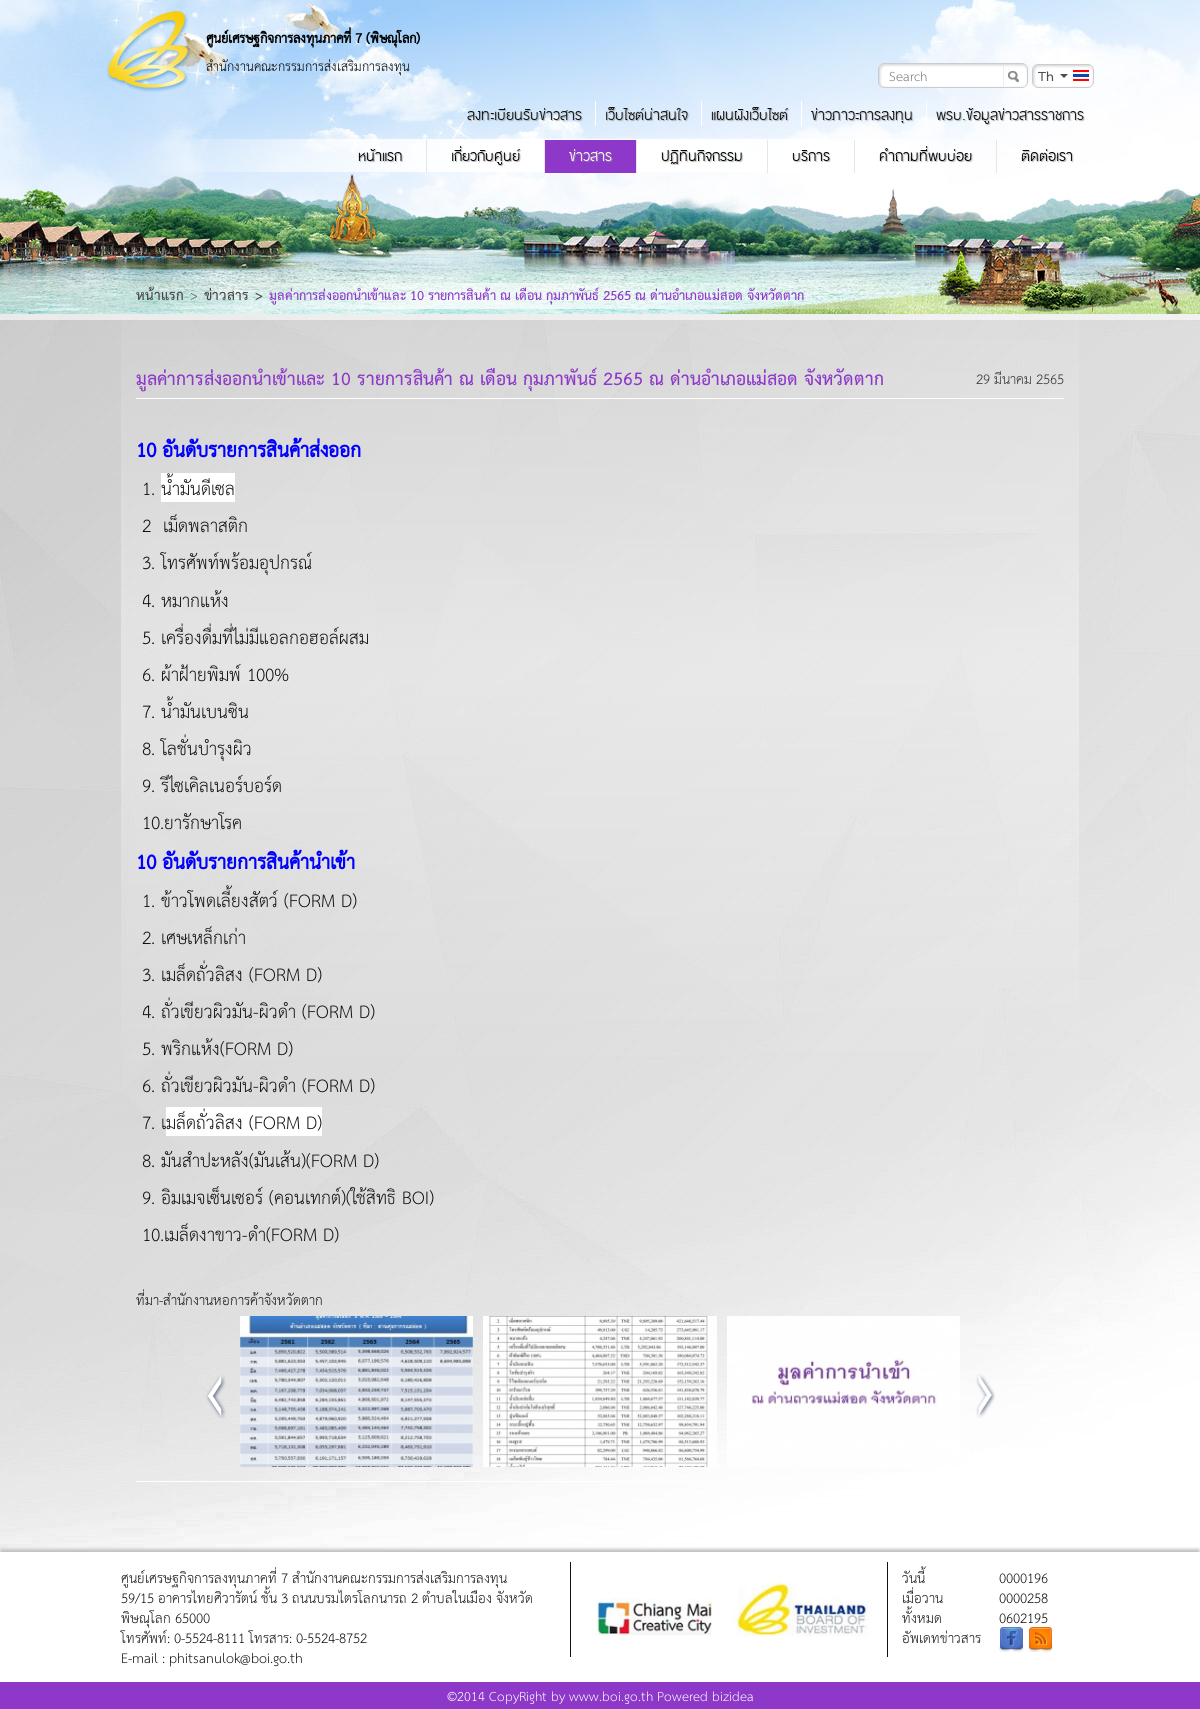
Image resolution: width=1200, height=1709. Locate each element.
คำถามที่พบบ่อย (925, 156)
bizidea (733, 1695)
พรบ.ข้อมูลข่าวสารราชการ (1010, 115)
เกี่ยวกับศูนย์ (485, 156)
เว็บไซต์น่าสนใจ (646, 115)
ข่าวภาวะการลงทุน (862, 115)
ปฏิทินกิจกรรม (702, 156)
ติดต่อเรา (1047, 156)
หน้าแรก (380, 156)
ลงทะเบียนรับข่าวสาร (524, 115)
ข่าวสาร (590, 156)
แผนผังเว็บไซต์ (749, 115)
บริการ (811, 156)
